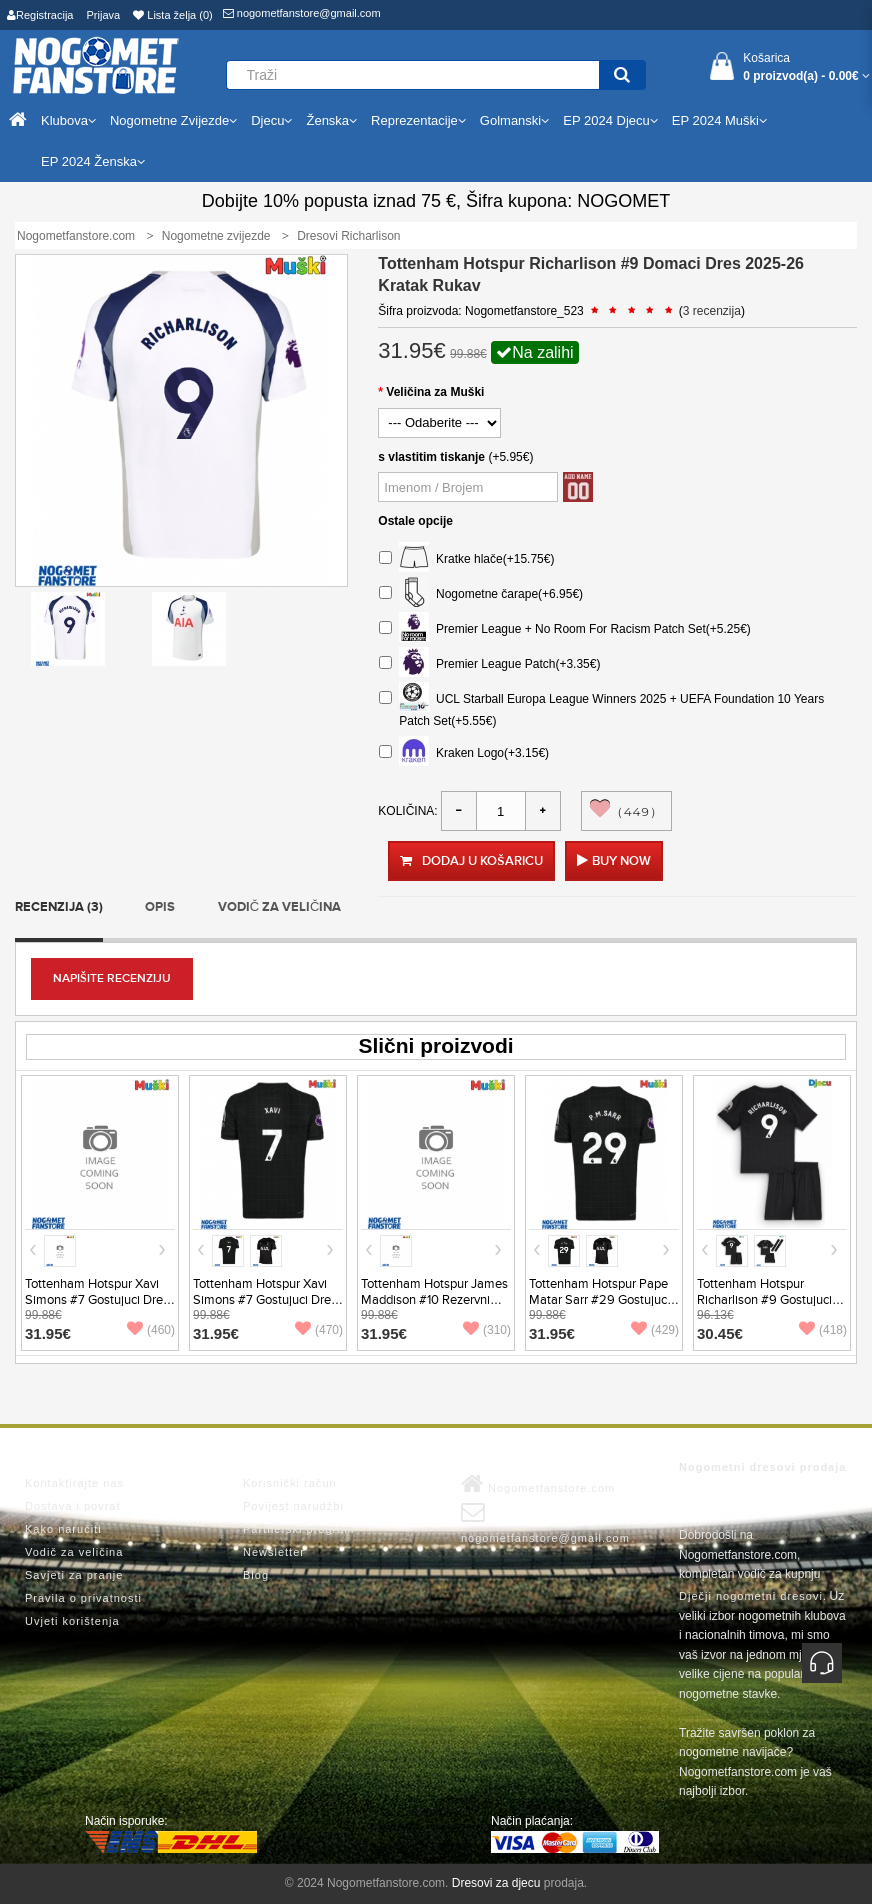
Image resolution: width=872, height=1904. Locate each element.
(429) (655, 1330)
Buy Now (621, 861)
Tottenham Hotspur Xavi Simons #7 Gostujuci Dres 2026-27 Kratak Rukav (97, 1300)
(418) (823, 1330)
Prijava (104, 15)
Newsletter (274, 1552)
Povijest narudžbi (293, 1506)
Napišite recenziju (112, 978)
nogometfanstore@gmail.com (302, 13)
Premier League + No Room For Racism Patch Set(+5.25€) (564, 629)
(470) (319, 1330)
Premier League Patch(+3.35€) (489, 664)
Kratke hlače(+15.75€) (466, 559)
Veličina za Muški (435, 392)
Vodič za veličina (280, 907)
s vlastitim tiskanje (431, 457)
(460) (151, 1330)
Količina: (407, 811)
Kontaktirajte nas (74, 1483)
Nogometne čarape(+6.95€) (481, 594)
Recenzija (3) (59, 907)
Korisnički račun (290, 1483)
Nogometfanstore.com (538, 1484)
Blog (256, 1575)
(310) (487, 1330)
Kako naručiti (63, 1529)
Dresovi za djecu (496, 1883)
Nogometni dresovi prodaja (762, 1467)
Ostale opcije (415, 521)
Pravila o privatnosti (83, 1598)
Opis (160, 907)
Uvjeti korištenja (72, 1621)
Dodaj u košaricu (471, 861)
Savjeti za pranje (74, 1575)
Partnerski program (299, 1529)
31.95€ (48, 1333)
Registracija (40, 15)
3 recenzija (712, 311)
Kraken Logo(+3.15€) (464, 753)
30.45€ (720, 1333)
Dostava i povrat (72, 1506)
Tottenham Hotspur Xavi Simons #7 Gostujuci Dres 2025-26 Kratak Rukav (265, 1300)
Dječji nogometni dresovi (751, 1596)
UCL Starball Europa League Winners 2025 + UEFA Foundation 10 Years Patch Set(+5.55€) (601, 707)
